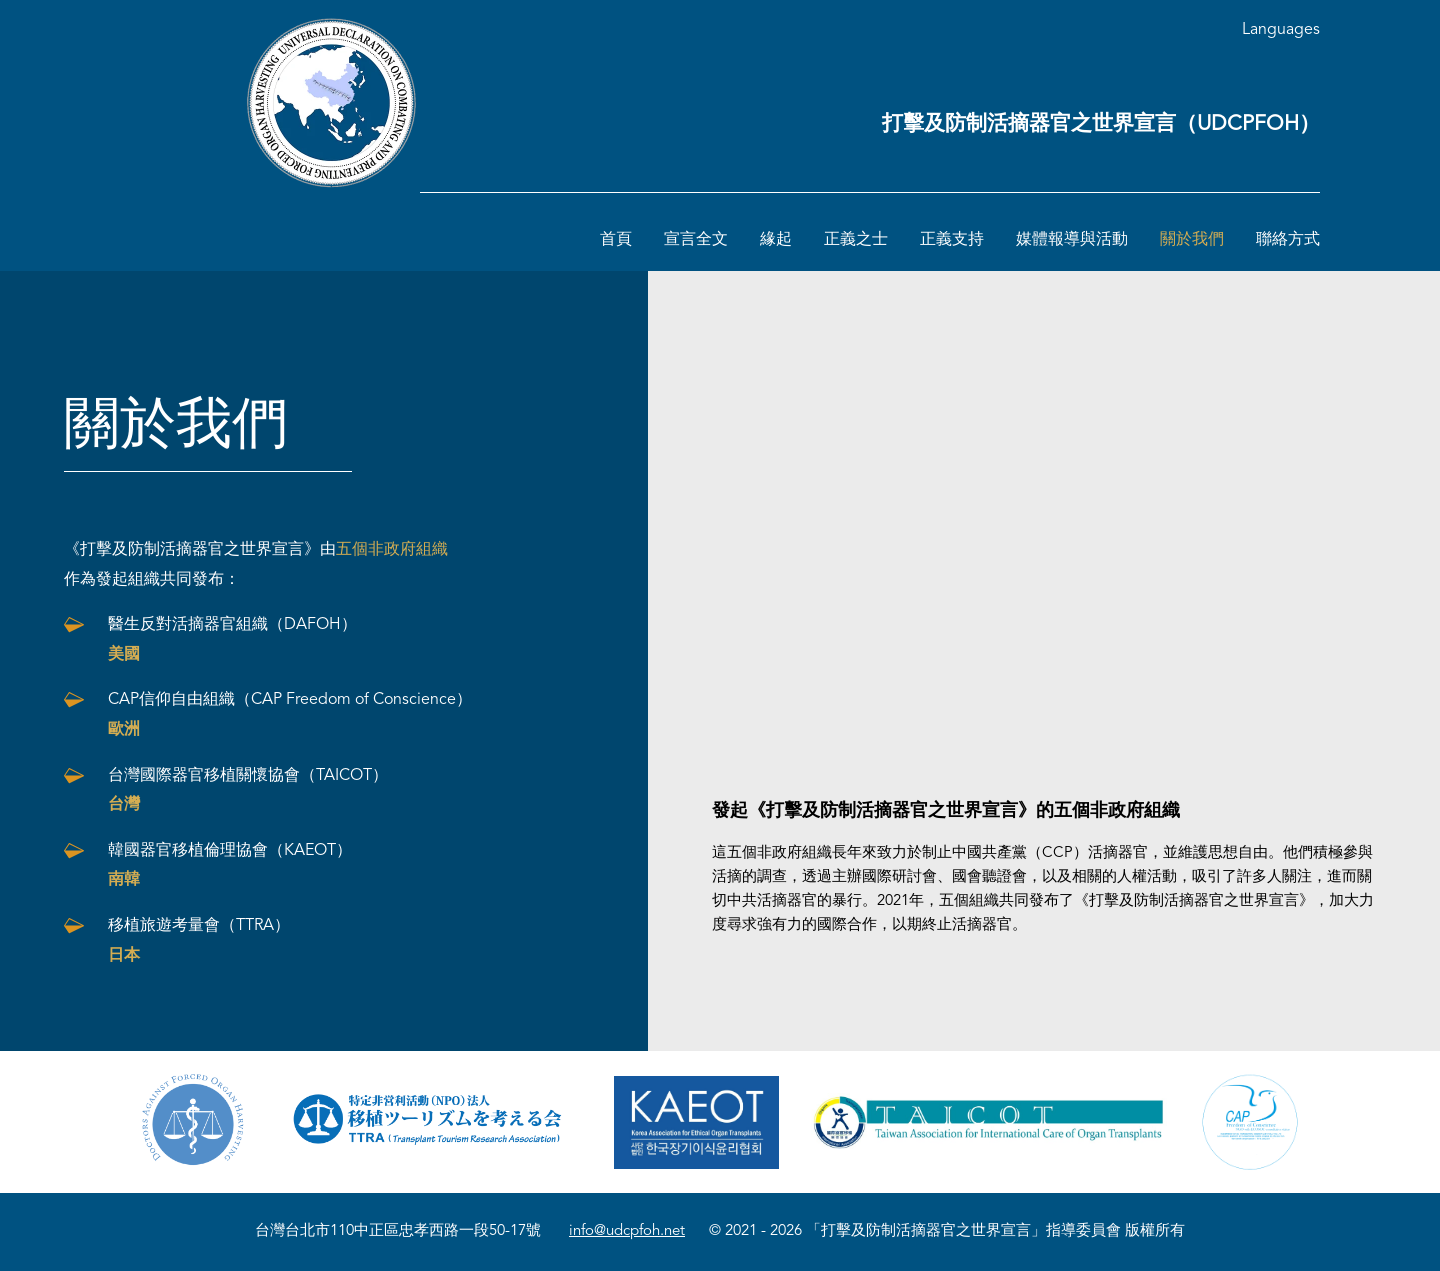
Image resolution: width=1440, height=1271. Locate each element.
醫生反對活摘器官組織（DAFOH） (232, 640)
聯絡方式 (1288, 240)
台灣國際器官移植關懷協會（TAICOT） (248, 791)
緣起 (776, 240)
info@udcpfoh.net (627, 1231)
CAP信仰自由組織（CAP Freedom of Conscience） (290, 715)
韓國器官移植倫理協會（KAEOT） (230, 866)
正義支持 (952, 240)
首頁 (616, 240)
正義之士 (856, 240)
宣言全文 (696, 240)
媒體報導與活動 (1072, 240)
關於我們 (1192, 240)
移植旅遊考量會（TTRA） (199, 941)
